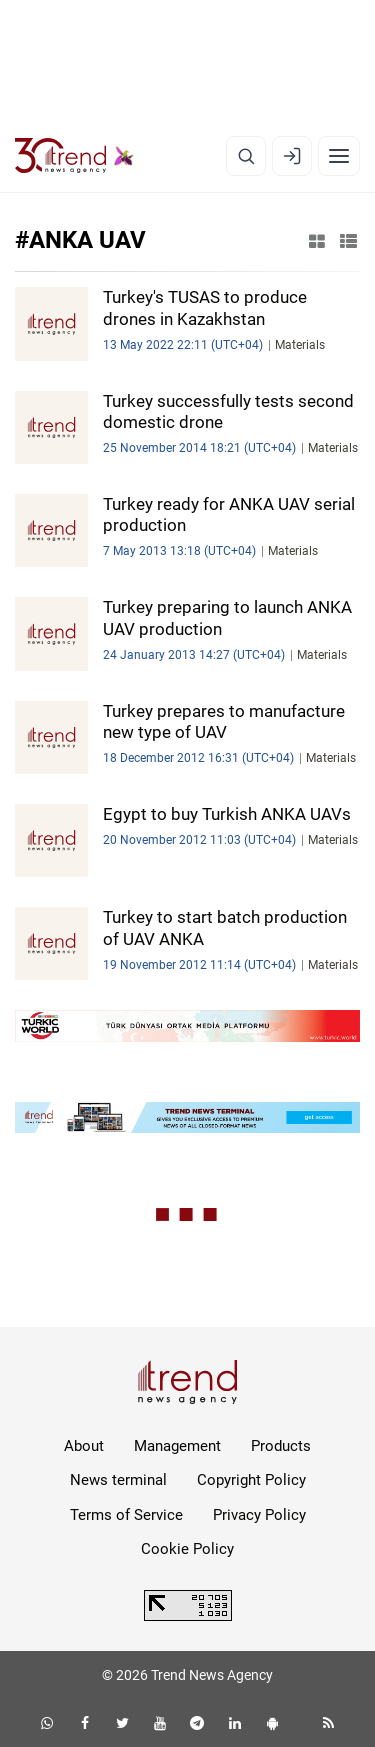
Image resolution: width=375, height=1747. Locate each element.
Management (177, 1446)
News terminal (118, 1480)
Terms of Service (126, 1515)
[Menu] (339, 156)
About (84, 1446)
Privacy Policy (259, 1515)
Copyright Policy (251, 1480)
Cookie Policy (187, 1549)
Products (281, 1446)
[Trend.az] (74, 156)
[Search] (246, 156)
